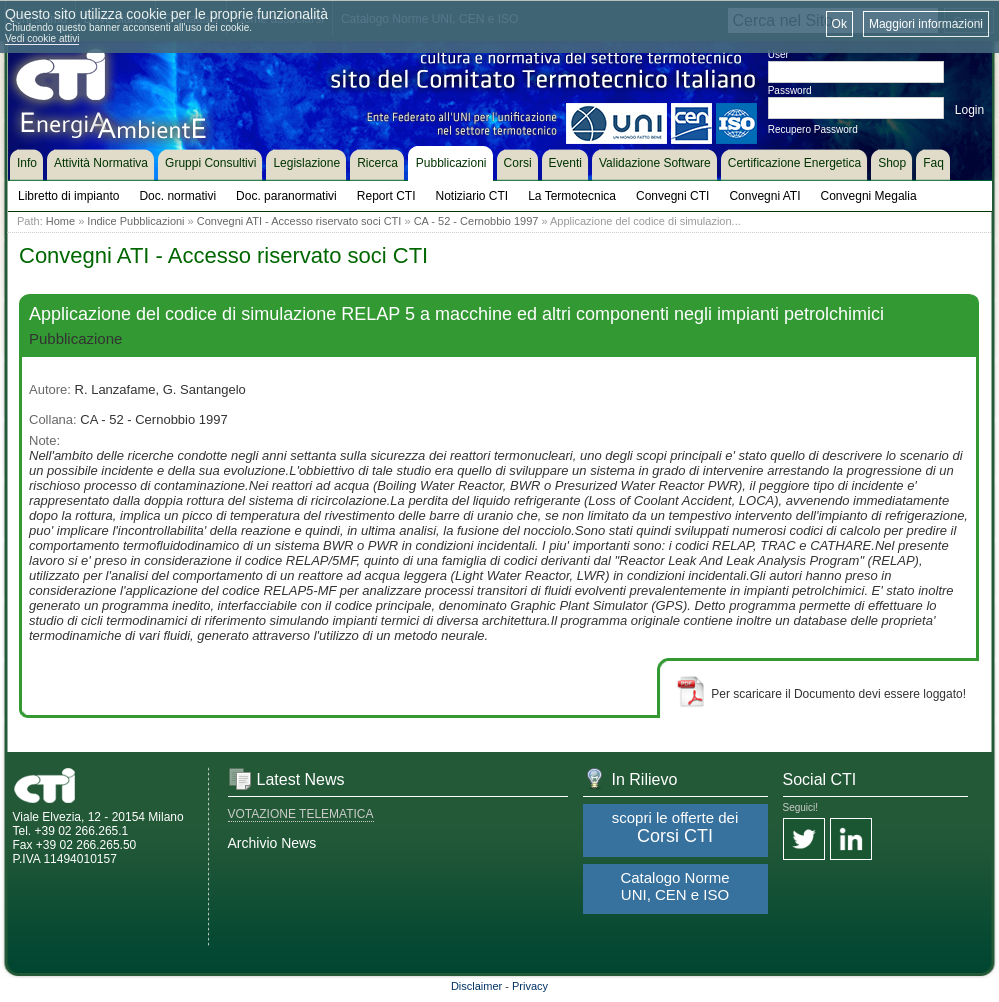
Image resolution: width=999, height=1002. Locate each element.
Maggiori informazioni (926, 24)
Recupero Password (813, 129)
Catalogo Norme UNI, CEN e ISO (674, 886)
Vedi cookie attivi (42, 38)
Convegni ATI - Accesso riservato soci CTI (299, 221)
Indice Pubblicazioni (135, 221)
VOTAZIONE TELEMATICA (301, 814)
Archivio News (272, 843)
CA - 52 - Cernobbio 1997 (476, 221)
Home (60, 221)
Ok (839, 24)
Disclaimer (476, 986)
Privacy (530, 986)
